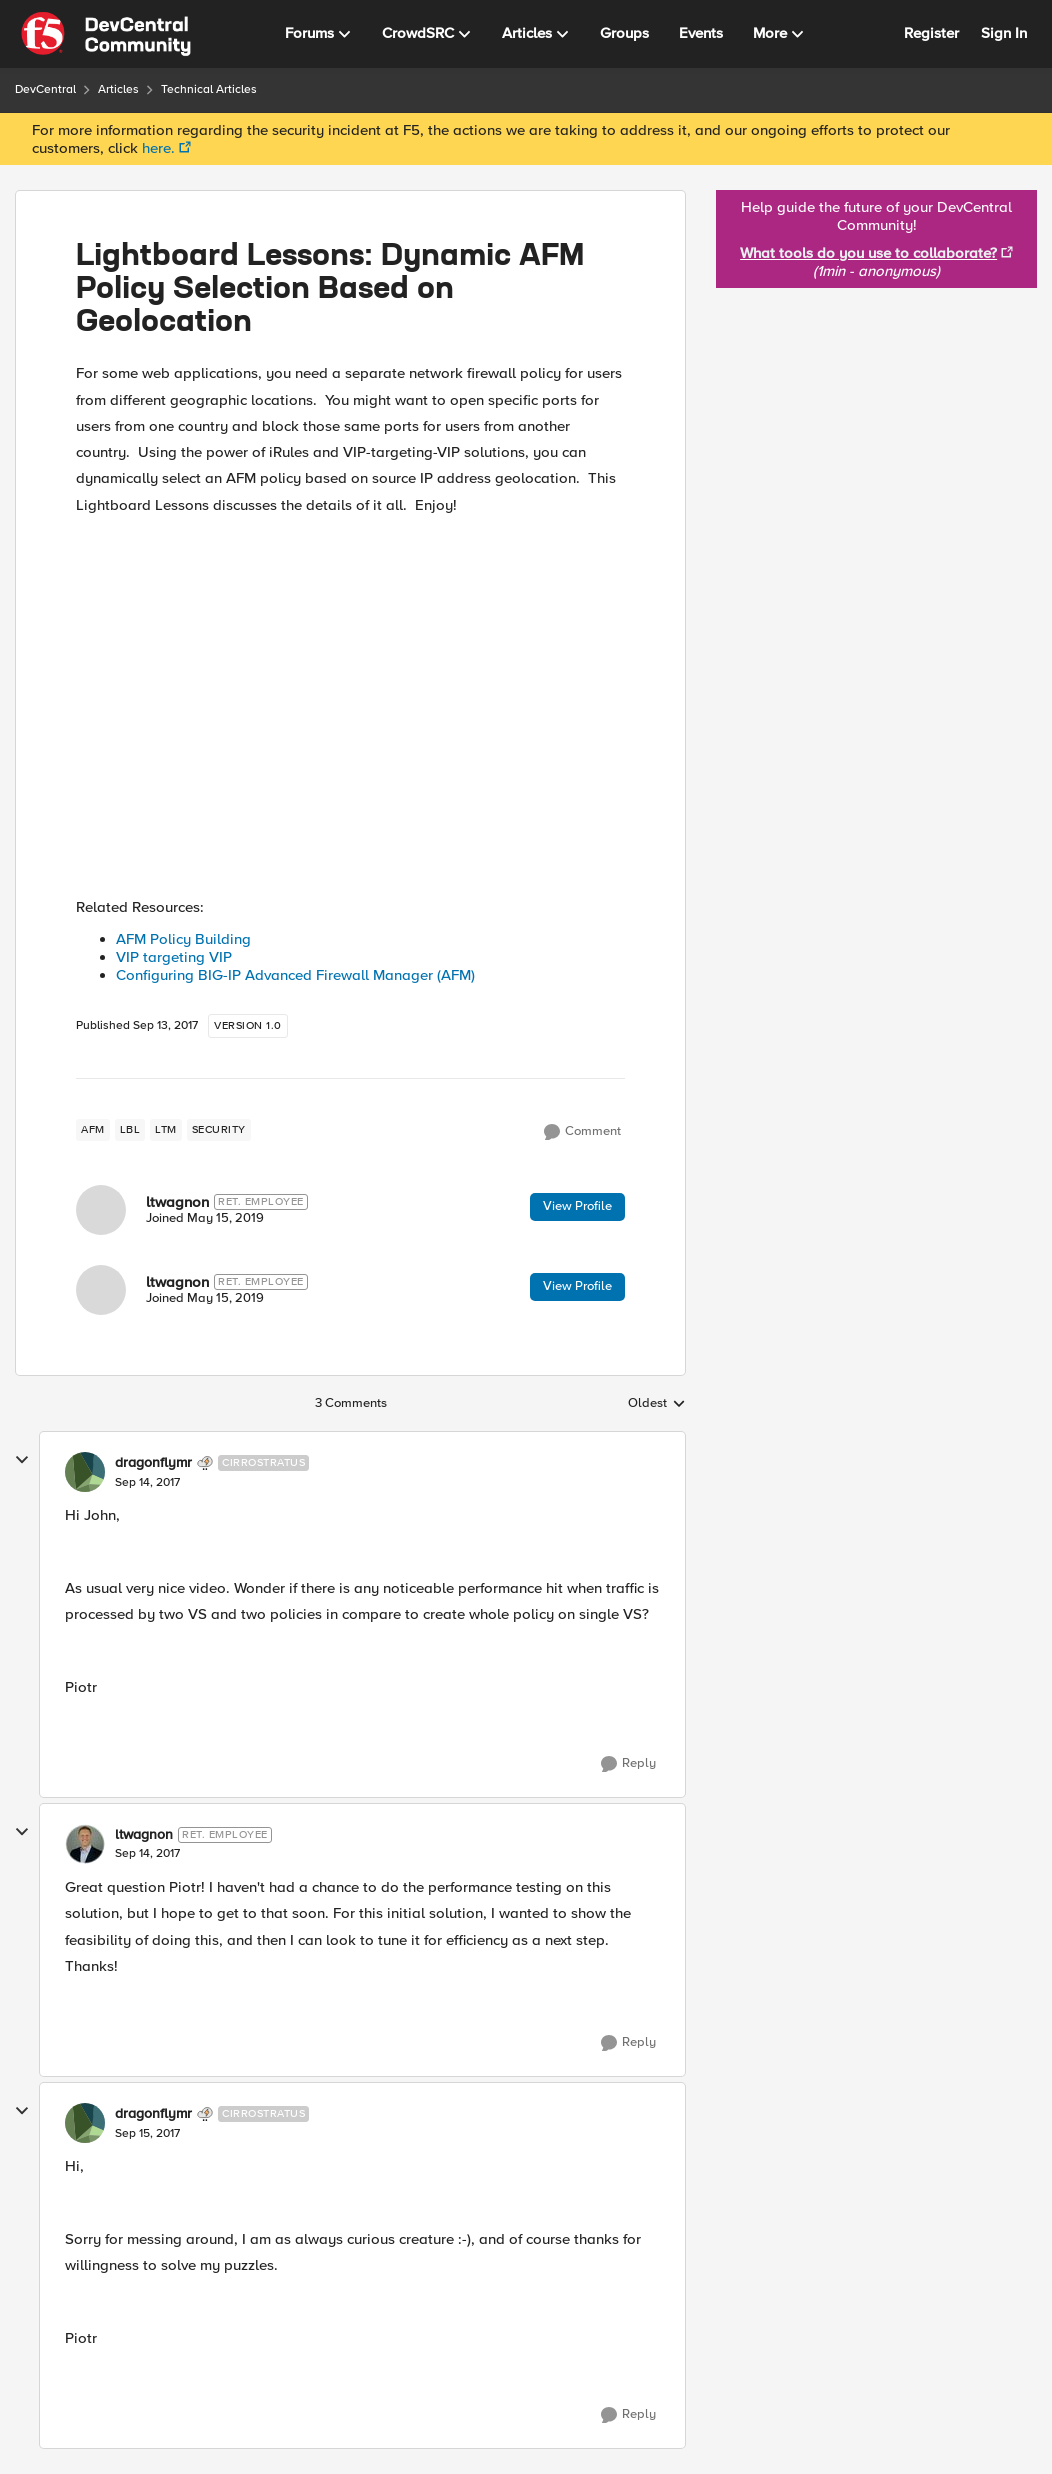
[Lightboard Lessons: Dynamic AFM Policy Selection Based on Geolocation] (147, 1483)
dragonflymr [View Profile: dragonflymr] (153, 1463)
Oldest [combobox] (657, 1404)
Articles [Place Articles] (118, 89)
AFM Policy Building (183, 939)
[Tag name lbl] (130, 1130)
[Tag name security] (219, 1130)
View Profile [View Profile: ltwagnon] (577, 1206)
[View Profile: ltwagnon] (101, 1210)
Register (931, 33)
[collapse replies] (22, 1460)
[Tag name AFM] (93, 1130)
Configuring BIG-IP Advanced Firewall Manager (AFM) (295, 975)
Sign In (1004, 33)
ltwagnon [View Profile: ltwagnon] (177, 1202)
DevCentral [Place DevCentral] (45, 89)
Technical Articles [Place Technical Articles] (209, 89)
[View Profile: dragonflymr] (85, 1472)
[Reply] (628, 1764)
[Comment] (582, 1132)
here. (158, 148)
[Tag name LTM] (166, 1130)
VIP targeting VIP (176, 957)
